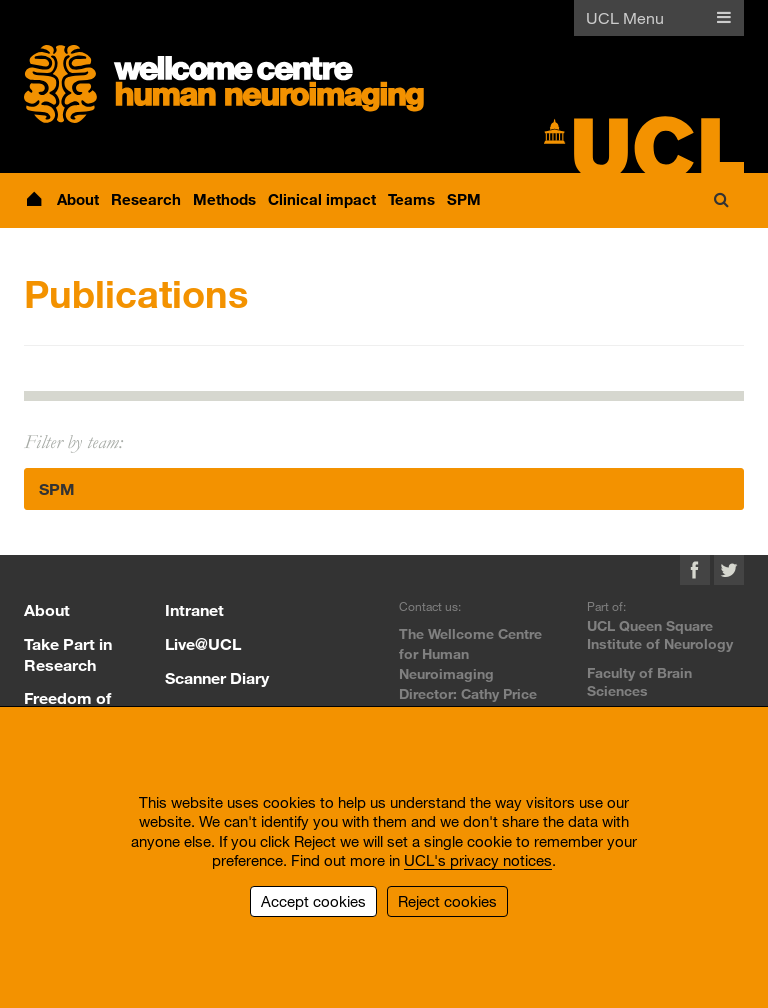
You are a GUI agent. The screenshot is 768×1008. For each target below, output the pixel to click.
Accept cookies (313, 901)
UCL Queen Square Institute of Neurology (660, 634)
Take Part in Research (68, 654)
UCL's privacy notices (478, 860)
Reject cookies (447, 901)
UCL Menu (625, 17)
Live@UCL (203, 643)
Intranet (194, 609)
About (47, 609)
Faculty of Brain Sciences (639, 681)
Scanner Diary (217, 677)
